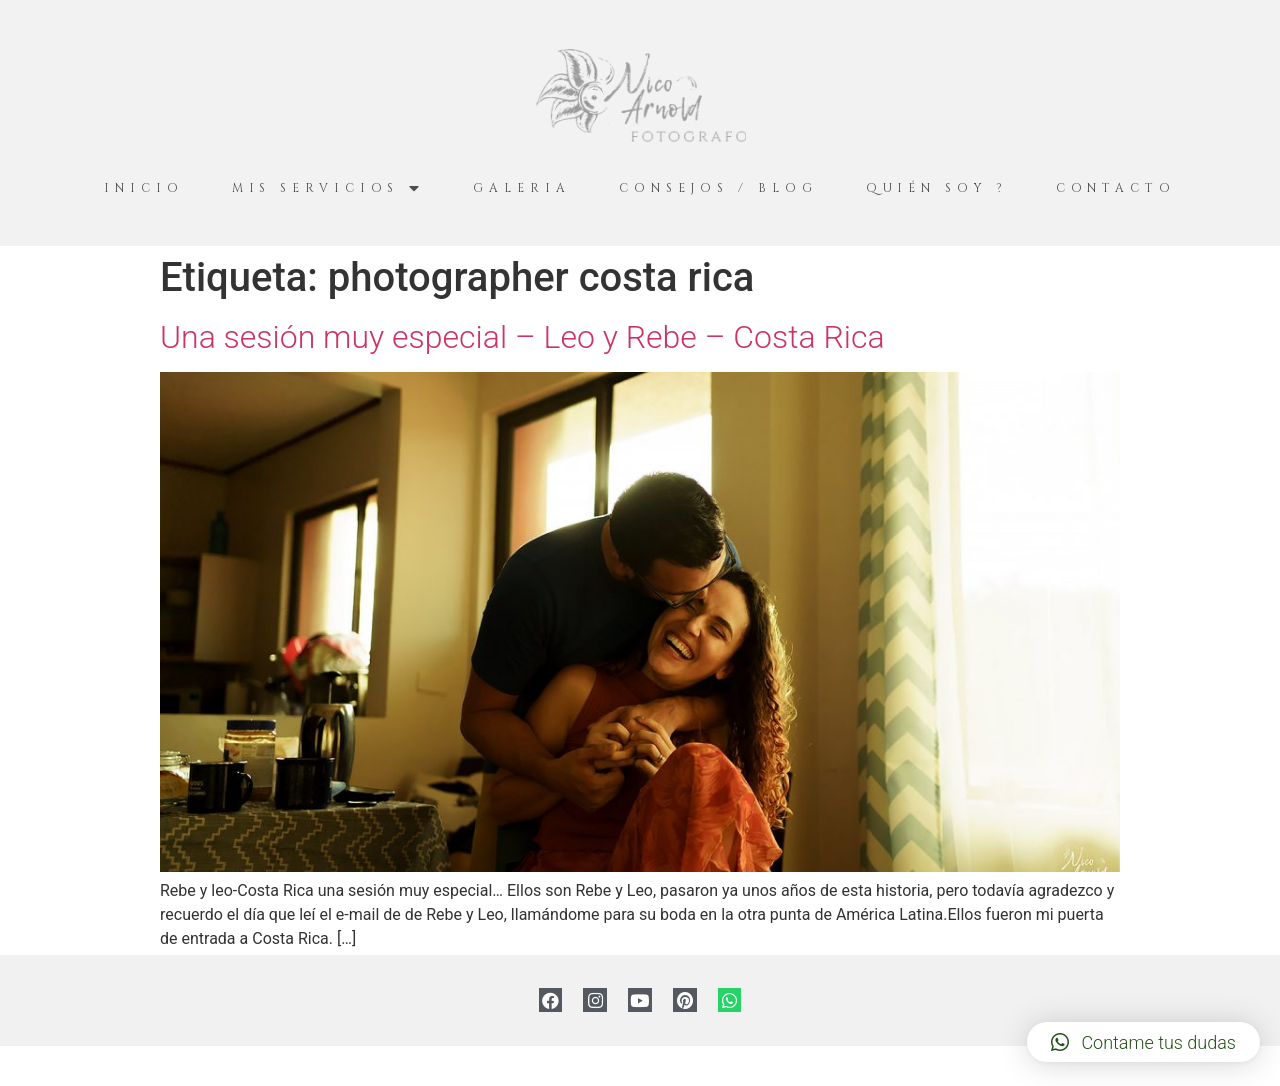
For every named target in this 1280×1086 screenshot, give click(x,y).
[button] (1143, 1042)
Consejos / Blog (718, 188)
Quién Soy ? (937, 188)
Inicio (143, 188)
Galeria (521, 188)
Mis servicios (329, 188)
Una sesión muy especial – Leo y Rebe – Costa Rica (522, 337)
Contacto (1116, 188)
